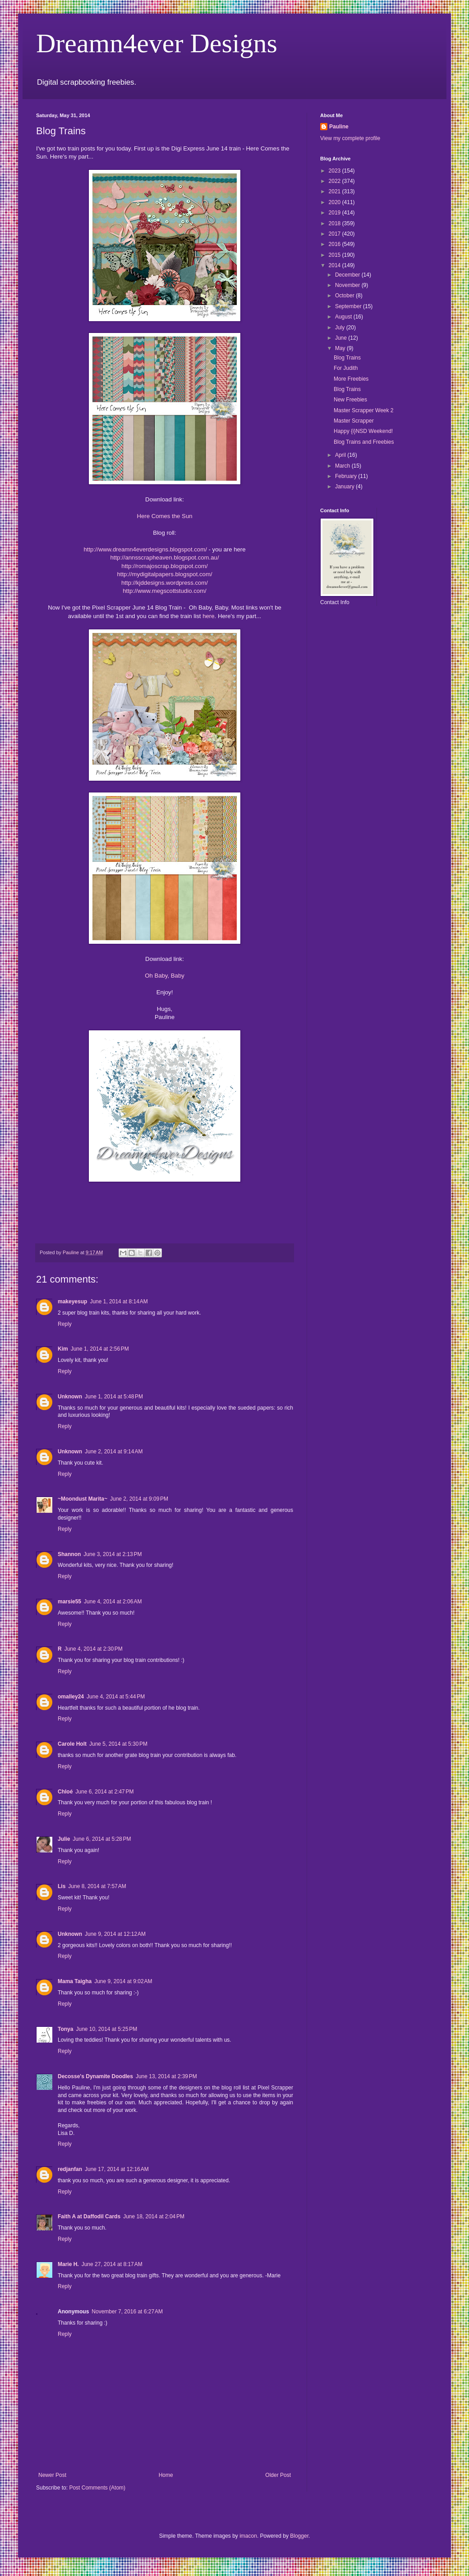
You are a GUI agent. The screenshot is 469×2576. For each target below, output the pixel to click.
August (344, 317)
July (340, 327)
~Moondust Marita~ (82, 1499)
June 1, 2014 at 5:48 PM (114, 1396)
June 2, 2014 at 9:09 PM (139, 1499)
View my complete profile (350, 138)
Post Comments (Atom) (97, 2488)
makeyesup (72, 1301)
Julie (64, 1839)
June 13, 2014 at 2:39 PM (166, 2076)
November (348, 285)
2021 (335, 191)
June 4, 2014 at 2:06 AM (113, 1601)
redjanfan (70, 2169)
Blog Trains (347, 358)
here (208, 616)
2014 (335, 265)
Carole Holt (72, 1744)
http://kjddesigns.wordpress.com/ (164, 582)
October (345, 295)
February (346, 476)
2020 (335, 202)
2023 (335, 171)
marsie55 (69, 1601)
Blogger (299, 2536)
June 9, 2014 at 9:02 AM (123, 1981)
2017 (335, 234)
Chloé (65, 1792)
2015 (335, 255)
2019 (335, 212)
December (348, 275)
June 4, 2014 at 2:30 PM (93, 1649)
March (343, 466)
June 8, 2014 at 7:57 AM (97, 1886)
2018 (335, 223)
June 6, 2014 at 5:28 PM (102, 1839)
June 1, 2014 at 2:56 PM (100, 1349)
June (341, 338)
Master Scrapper (354, 421)
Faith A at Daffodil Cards (89, 2216)
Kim (63, 1349)
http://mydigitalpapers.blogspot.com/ (164, 574)
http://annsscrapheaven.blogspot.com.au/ (164, 557)
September (349, 306)
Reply (65, 1324)
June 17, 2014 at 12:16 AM (117, 2169)
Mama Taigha (75, 1981)
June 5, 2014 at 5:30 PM (118, 1744)
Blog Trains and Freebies (364, 442)
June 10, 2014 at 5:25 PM (106, 2029)
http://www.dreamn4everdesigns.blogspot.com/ (145, 549)
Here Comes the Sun (164, 516)
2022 (335, 181)
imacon (248, 2536)
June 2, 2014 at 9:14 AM (114, 1451)
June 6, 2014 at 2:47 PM (104, 1792)
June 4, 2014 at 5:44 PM (116, 1696)
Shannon (69, 1554)
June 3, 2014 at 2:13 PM (112, 1554)
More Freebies (351, 379)
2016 (335, 244)
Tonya (65, 2029)
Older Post (278, 2475)
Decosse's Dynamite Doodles (95, 2076)
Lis (61, 1886)
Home (166, 2475)
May (341, 348)
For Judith (346, 368)
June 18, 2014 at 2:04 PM (153, 2216)
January (345, 486)
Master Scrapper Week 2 (364, 410)
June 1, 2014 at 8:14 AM (118, 1301)
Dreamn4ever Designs (156, 43)
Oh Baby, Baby (164, 975)
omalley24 (71, 1696)
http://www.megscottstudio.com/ (164, 590)
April (341, 455)
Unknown (70, 1396)
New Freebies (350, 399)
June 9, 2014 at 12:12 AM (115, 1934)
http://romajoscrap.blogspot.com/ (164, 566)
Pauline (339, 126)
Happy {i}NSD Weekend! (363, 431)
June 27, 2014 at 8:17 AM (112, 2264)
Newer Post (52, 2475)
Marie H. (68, 2264)
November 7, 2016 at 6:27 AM (127, 2311)
